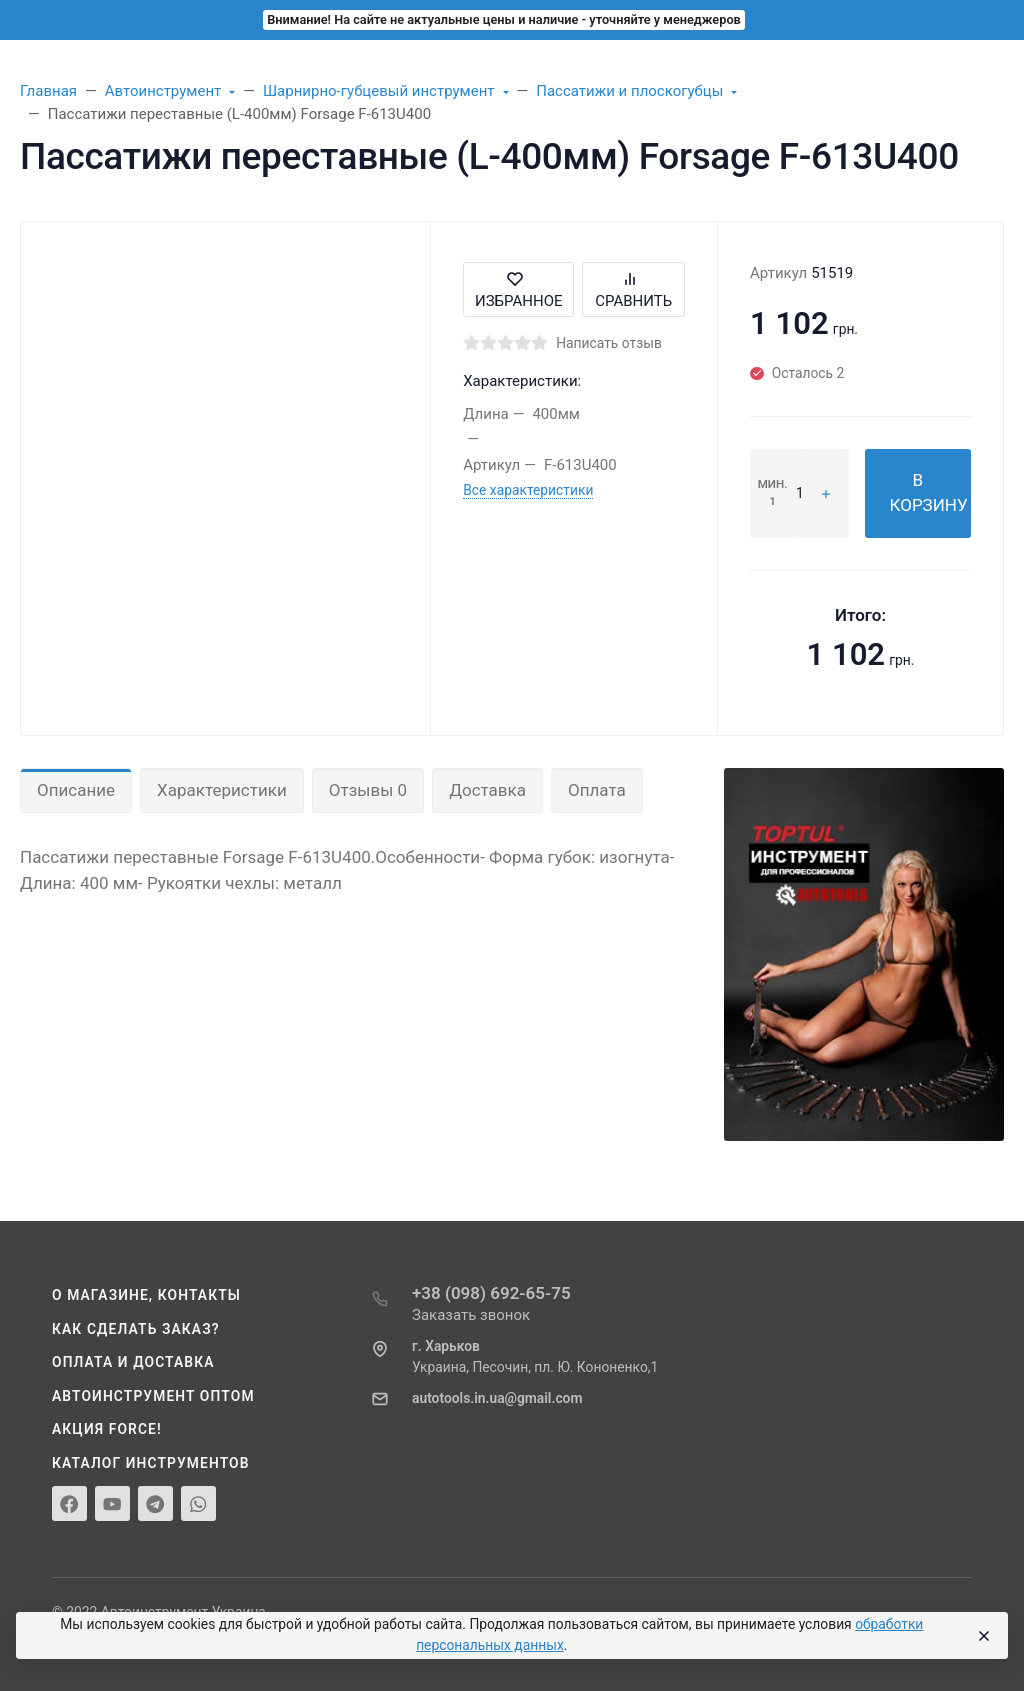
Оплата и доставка (133, 1362)
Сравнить (633, 289)
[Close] (983, 1636)
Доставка (487, 790)
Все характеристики (528, 490)
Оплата (597, 790)
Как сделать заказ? (136, 1329)
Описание (76, 790)
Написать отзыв (609, 343)
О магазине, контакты (146, 1295)
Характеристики (222, 790)
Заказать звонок (471, 1315)
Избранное (519, 289)
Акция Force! (107, 1429)
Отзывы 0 (368, 790)
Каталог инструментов (151, 1463)
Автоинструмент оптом (153, 1396)
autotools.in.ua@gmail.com (497, 1398)
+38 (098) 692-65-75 (491, 1293)
